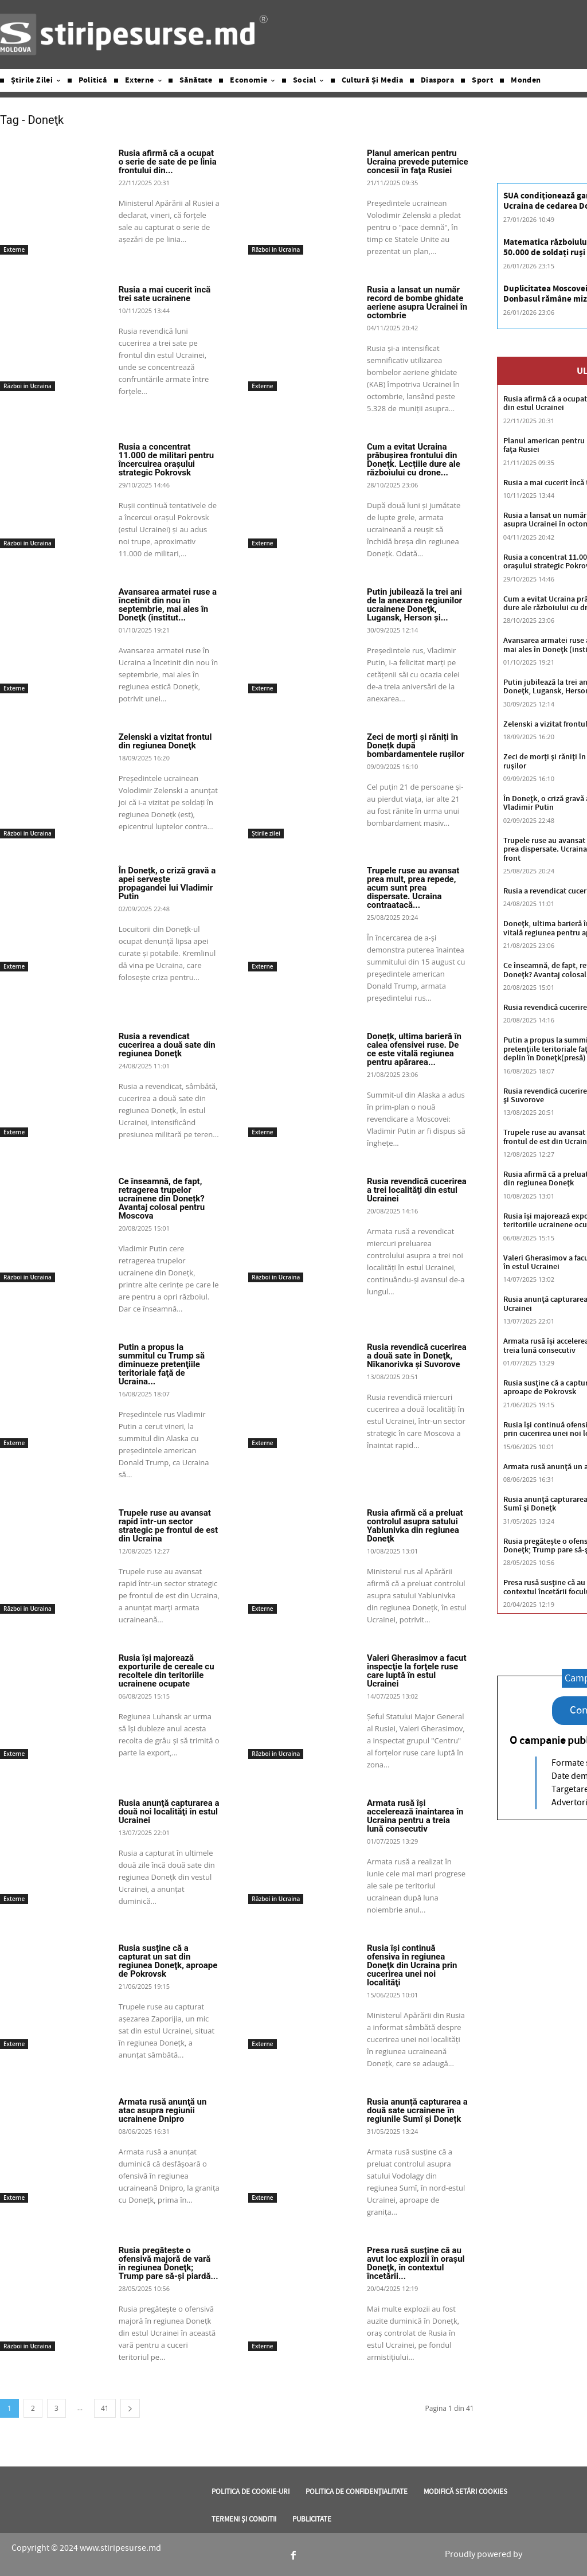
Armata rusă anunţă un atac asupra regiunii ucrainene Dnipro (163, 2110)
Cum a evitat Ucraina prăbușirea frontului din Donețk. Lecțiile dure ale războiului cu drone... (413, 460)
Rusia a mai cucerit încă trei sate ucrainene (165, 293)
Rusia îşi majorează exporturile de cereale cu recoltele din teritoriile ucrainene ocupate (166, 1671)
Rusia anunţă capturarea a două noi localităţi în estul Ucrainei (169, 1811)
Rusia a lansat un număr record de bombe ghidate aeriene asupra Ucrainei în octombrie (417, 302)
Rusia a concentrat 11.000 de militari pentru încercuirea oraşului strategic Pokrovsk (166, 460)
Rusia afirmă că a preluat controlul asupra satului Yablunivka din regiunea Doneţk (415, 1526)
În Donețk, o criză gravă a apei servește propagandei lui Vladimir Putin (167, 883)
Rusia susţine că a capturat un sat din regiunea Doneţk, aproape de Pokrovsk (168, 1961)
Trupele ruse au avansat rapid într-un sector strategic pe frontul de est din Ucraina (168, 1526)
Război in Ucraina (276, 249)
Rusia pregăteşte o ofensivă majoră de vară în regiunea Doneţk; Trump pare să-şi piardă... (168, 2263)
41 (105, 2408)
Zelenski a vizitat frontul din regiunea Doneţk (165, 741)
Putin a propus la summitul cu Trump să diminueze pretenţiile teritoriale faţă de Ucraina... (162, 1364)
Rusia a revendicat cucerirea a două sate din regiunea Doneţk (167, 1045)
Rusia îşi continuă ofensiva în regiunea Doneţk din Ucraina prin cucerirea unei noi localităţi (412, 1965)
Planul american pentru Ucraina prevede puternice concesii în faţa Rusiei (417, 161)
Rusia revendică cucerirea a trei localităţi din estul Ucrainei (417, 1190)
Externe (14, 249)
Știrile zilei (266, 833)
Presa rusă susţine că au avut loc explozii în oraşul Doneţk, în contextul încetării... (416, 2263)
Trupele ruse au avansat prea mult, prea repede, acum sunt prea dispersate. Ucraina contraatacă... (413, 887)
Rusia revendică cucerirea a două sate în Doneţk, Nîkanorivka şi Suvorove (417, 1355)
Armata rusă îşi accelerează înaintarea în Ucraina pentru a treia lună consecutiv (415, 1816)
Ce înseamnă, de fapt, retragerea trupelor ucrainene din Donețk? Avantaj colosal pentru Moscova (162, 1198)
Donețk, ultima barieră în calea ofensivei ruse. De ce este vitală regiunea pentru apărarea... (414, 1049)
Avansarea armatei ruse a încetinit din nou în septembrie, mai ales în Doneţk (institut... (168, 605)
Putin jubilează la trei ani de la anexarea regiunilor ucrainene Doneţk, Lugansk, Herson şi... (414, 605)
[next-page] (130, 2408)
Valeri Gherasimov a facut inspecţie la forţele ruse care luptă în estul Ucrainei (417, 1671)
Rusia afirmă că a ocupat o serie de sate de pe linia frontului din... (168, 161)
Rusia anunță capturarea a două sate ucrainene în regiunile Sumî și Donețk (417, 2110)
